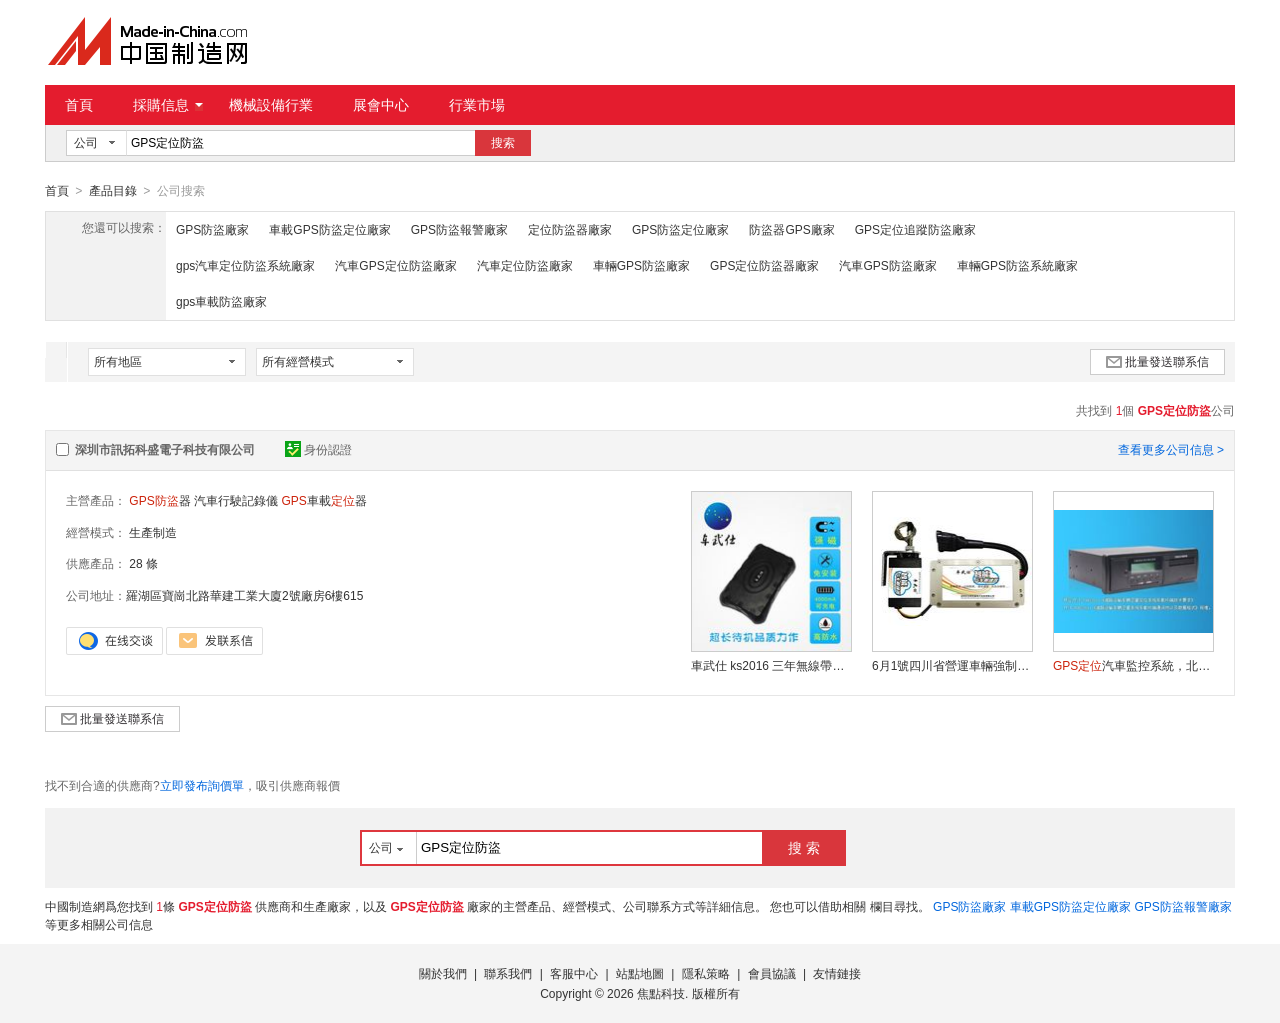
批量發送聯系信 (1157, 361)
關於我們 (443, 973)
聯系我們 (508, 973)
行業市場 (477, 105)
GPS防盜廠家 (212, 229)
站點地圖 (640, 973)
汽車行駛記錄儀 (236, 500)
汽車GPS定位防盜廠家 (395, 265)
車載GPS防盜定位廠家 (329, 229)
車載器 (323, 500)
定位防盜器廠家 (570, 229)
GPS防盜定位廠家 (680, 229)
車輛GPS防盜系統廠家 (1017, 265)
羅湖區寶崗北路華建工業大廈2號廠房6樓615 (244, 595)
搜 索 (804, 847)
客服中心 (574, 973)
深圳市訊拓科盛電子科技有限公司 (165, 449)
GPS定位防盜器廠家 (764, 265)
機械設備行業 (271, 105)
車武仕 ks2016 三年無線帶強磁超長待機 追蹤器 (771, 665)
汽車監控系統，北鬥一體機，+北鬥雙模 (1133, 665)
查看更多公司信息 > (1171, 449)
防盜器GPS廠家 (791, 229)
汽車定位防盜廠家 (525, 265)
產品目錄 (113, 191)
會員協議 (772, 973)
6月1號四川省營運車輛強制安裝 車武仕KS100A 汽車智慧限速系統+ (952, 665)
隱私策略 (706, 973)
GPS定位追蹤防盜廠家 (915, 229)
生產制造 (153, 532)
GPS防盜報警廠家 (459, 229)
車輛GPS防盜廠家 (641, 265)
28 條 (143, 563)
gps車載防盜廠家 (221, 301)
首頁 (79, 105)
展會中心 (381, 105)
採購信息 (168, 105)
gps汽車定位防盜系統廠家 (245, 265)
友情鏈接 (837, 973)
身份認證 (318, 449)
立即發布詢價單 (202, 785)
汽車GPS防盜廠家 (887, 265)
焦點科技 (661, 993)
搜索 (503, 143)
